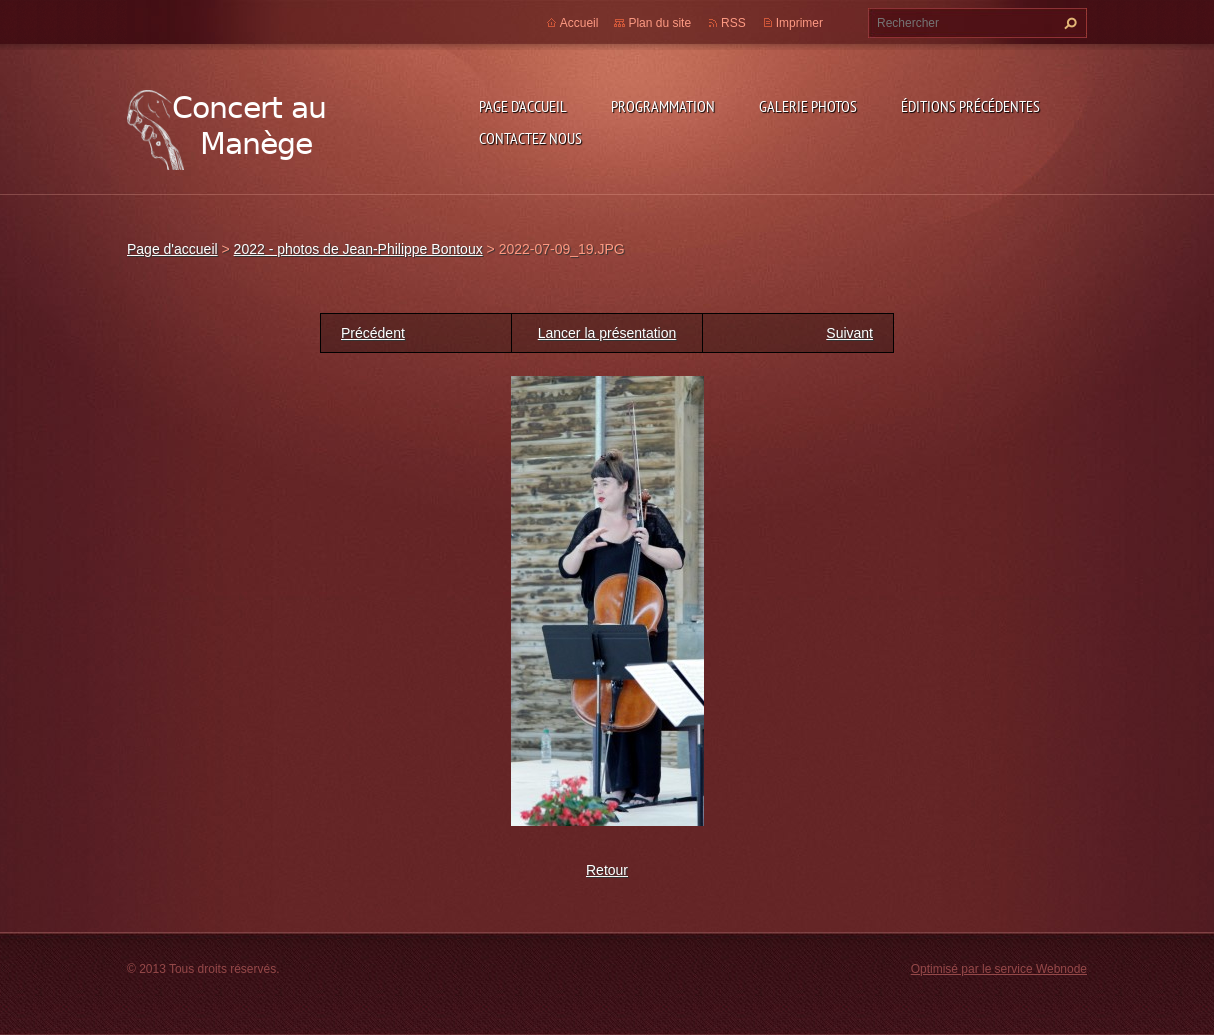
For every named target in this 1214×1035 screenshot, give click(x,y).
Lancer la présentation (607, 333)
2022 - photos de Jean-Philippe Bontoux (358, 249)
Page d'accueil (523, 106)
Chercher (1068, 23)
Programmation (663, 106)
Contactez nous (530, 138)
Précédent (373, 333)
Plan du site (659, 23)
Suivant (849, 333)
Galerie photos (808, 106)
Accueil (579, 23)
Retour (607, 870)
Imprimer (799, 23)
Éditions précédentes (970, 106)
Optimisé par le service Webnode (999, 969)
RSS (733, 23)
